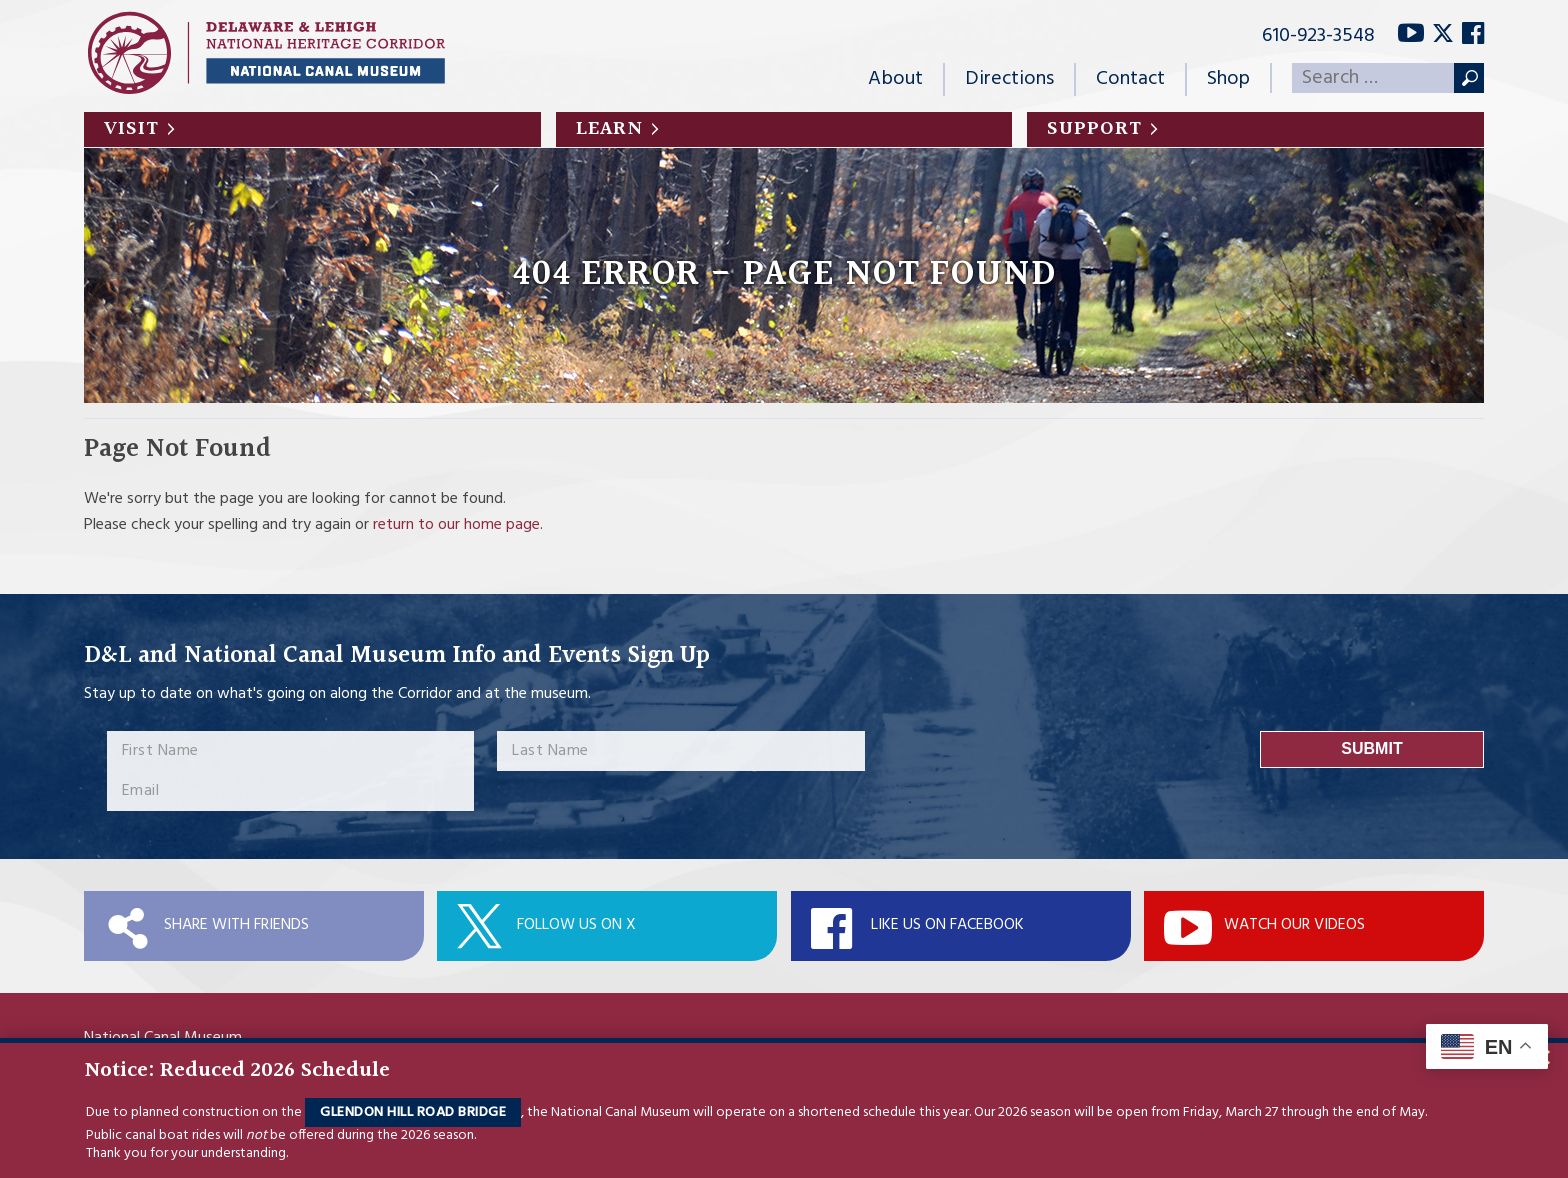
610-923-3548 (1318, 36)
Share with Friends (236, 925)
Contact (1130, 79)
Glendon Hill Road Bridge (413, 1112)
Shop (1228, 79)
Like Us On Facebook (947, 925)
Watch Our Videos (1294, 925)
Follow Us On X (576, 925)
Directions (1009, 79)
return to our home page (456, 525)
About (895, 79)
